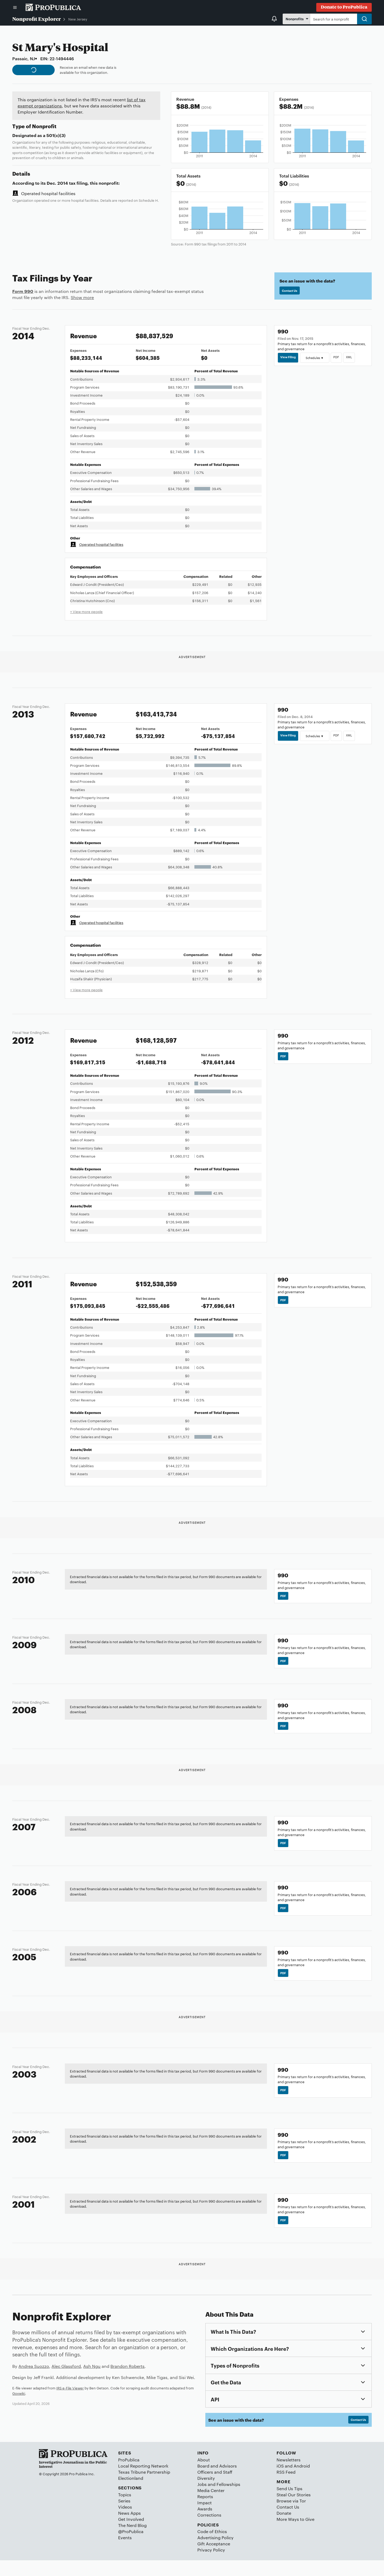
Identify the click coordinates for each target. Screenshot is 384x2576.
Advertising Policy (215, 2553)
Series (124, 2516)
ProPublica (128, 2475)
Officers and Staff (214, 2488)
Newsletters (289, 2475)
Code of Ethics (212, 2547)
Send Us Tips (289, 2504)
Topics (124, 2510)
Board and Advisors (217, 2482)
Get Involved (131, 2535)
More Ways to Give (295, 2535)
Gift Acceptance (213, 2559)
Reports (205, 2512)
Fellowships (228, 2500)
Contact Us (291, 291)
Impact (204, 2518)
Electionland (130, 2494)
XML (356, 357)
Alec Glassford (66, 2380)
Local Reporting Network (143, 2482)
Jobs (202, 2500)
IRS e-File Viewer (70, 2402)
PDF (341, 357)
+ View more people (86, 611)
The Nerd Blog (132, 2541)
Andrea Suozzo (33, 2380)
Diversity (206, 2494)
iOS (280, 2482)
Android (302, 2482)
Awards (204, 2524)
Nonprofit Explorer (36, 18)
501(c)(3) (56, 135)
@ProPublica (130, 2547)
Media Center (211, 2506)
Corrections (209, 2531)
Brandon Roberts (127, 2380)
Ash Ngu (92, 2380)
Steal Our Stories (294, 2510)
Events (125, 2553)
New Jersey (77, 19)
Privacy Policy (211, 2566)
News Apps (129, 2528)
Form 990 (22, 291)
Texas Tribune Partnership (144, 2488)
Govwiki (18, 2407)
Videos (125, 2522)
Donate (284, 2528)
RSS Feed (286, 2488)
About (203, 2475)
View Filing (290, 357)
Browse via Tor (291, 2516)
